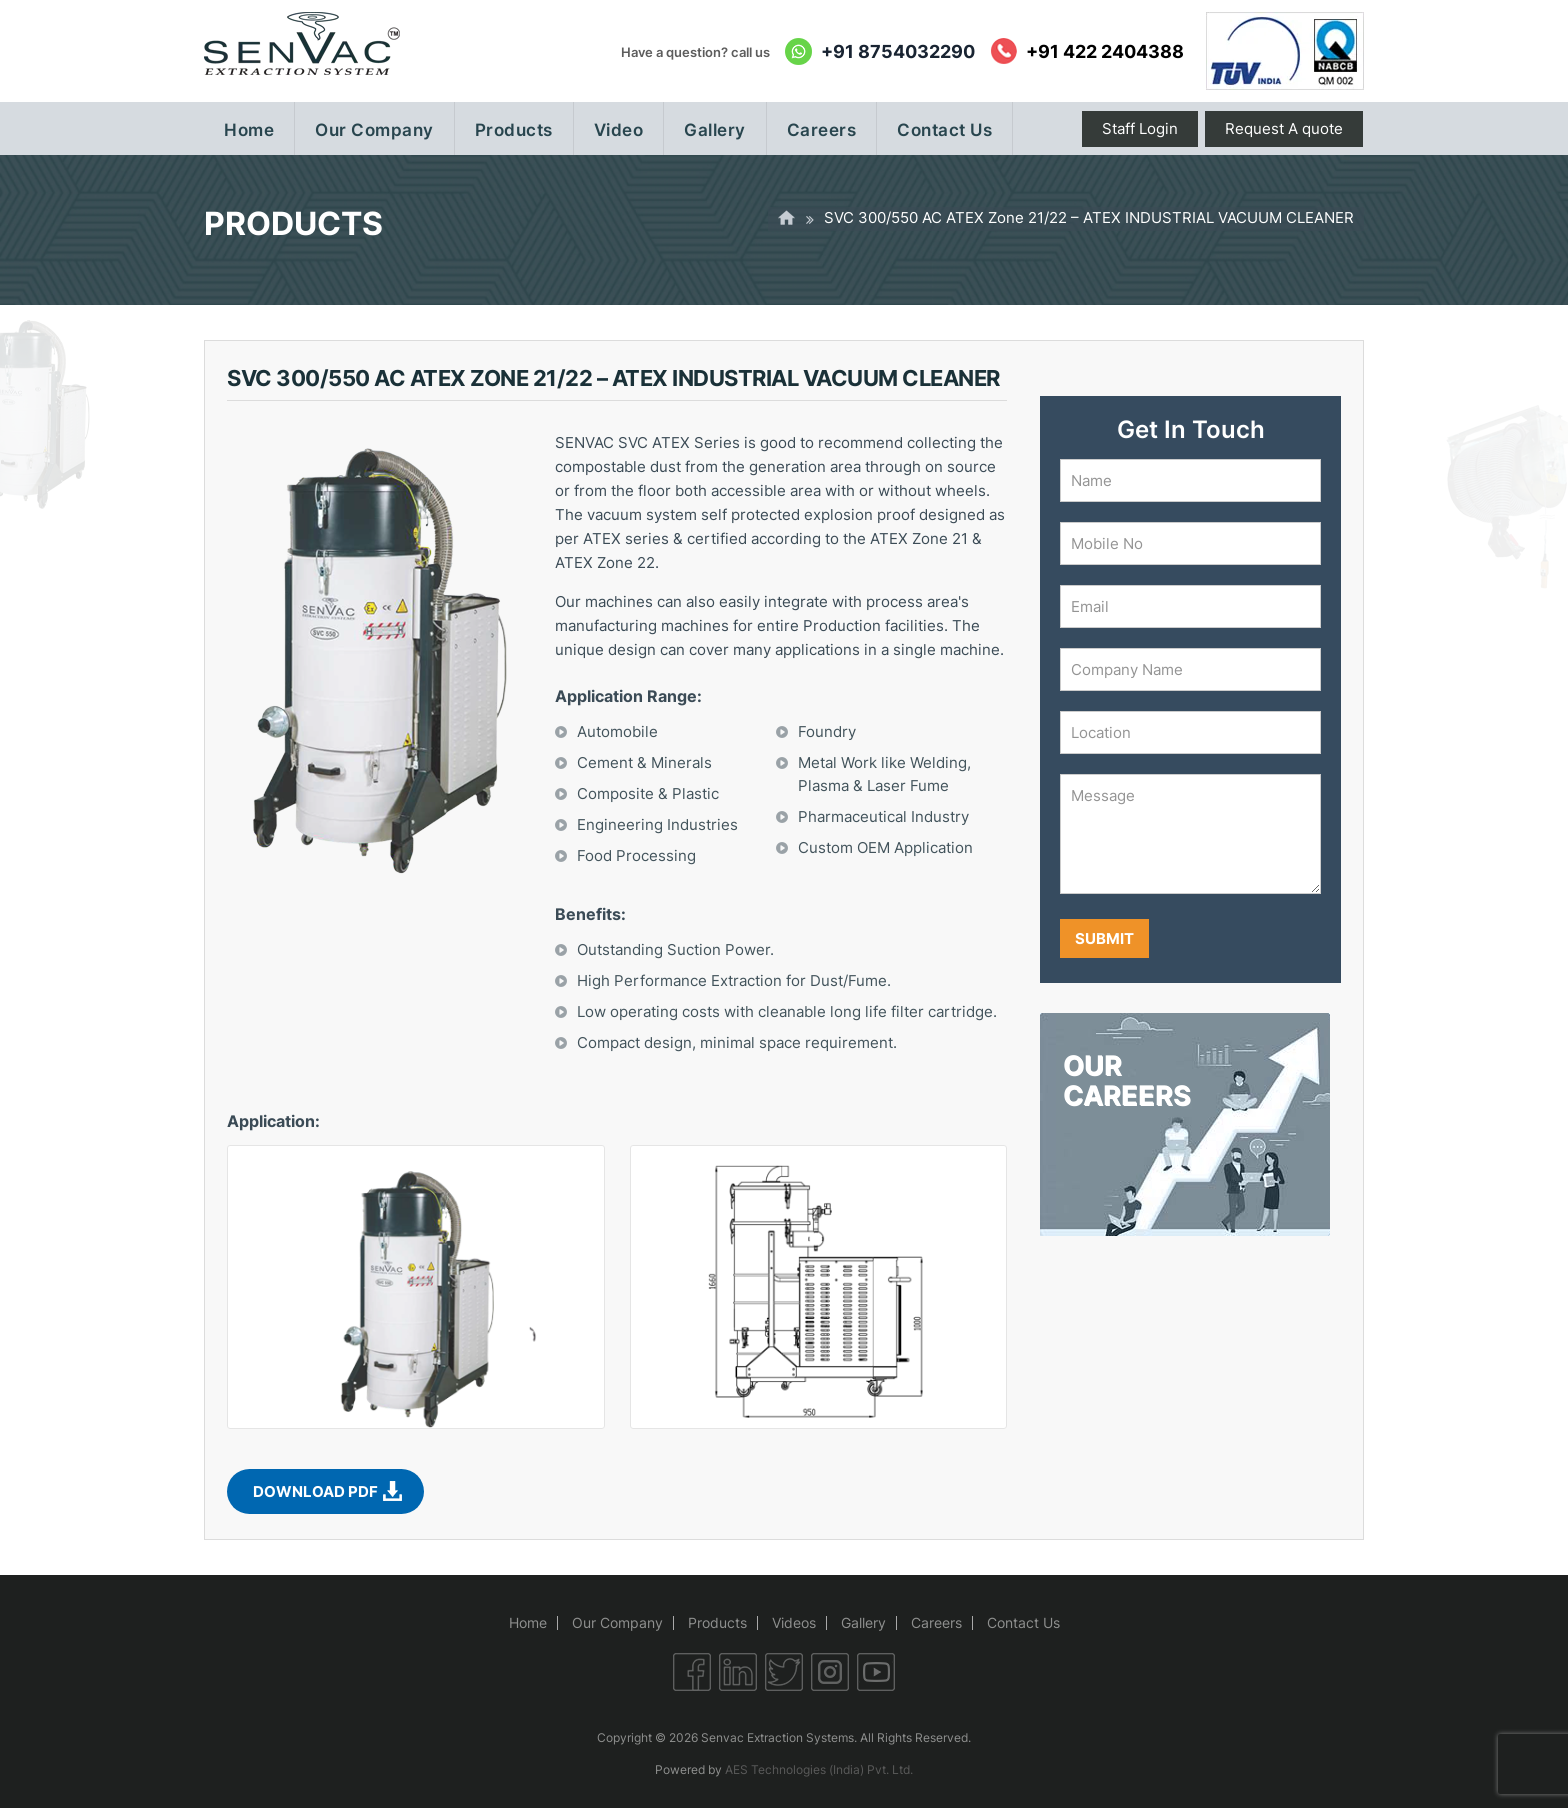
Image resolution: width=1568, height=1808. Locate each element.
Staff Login (1140, 128)
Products (717, 1622)
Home (528, 1622)
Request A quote (1284, 128)
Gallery (863, 1622)
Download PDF (315, 1491)
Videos (794, 1622)
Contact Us (1023, 1622)
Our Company (617, 1622)
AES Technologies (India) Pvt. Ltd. (819, 1769)
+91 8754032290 (898, 51)
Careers (936, 1622)
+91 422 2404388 (1105, 51)
